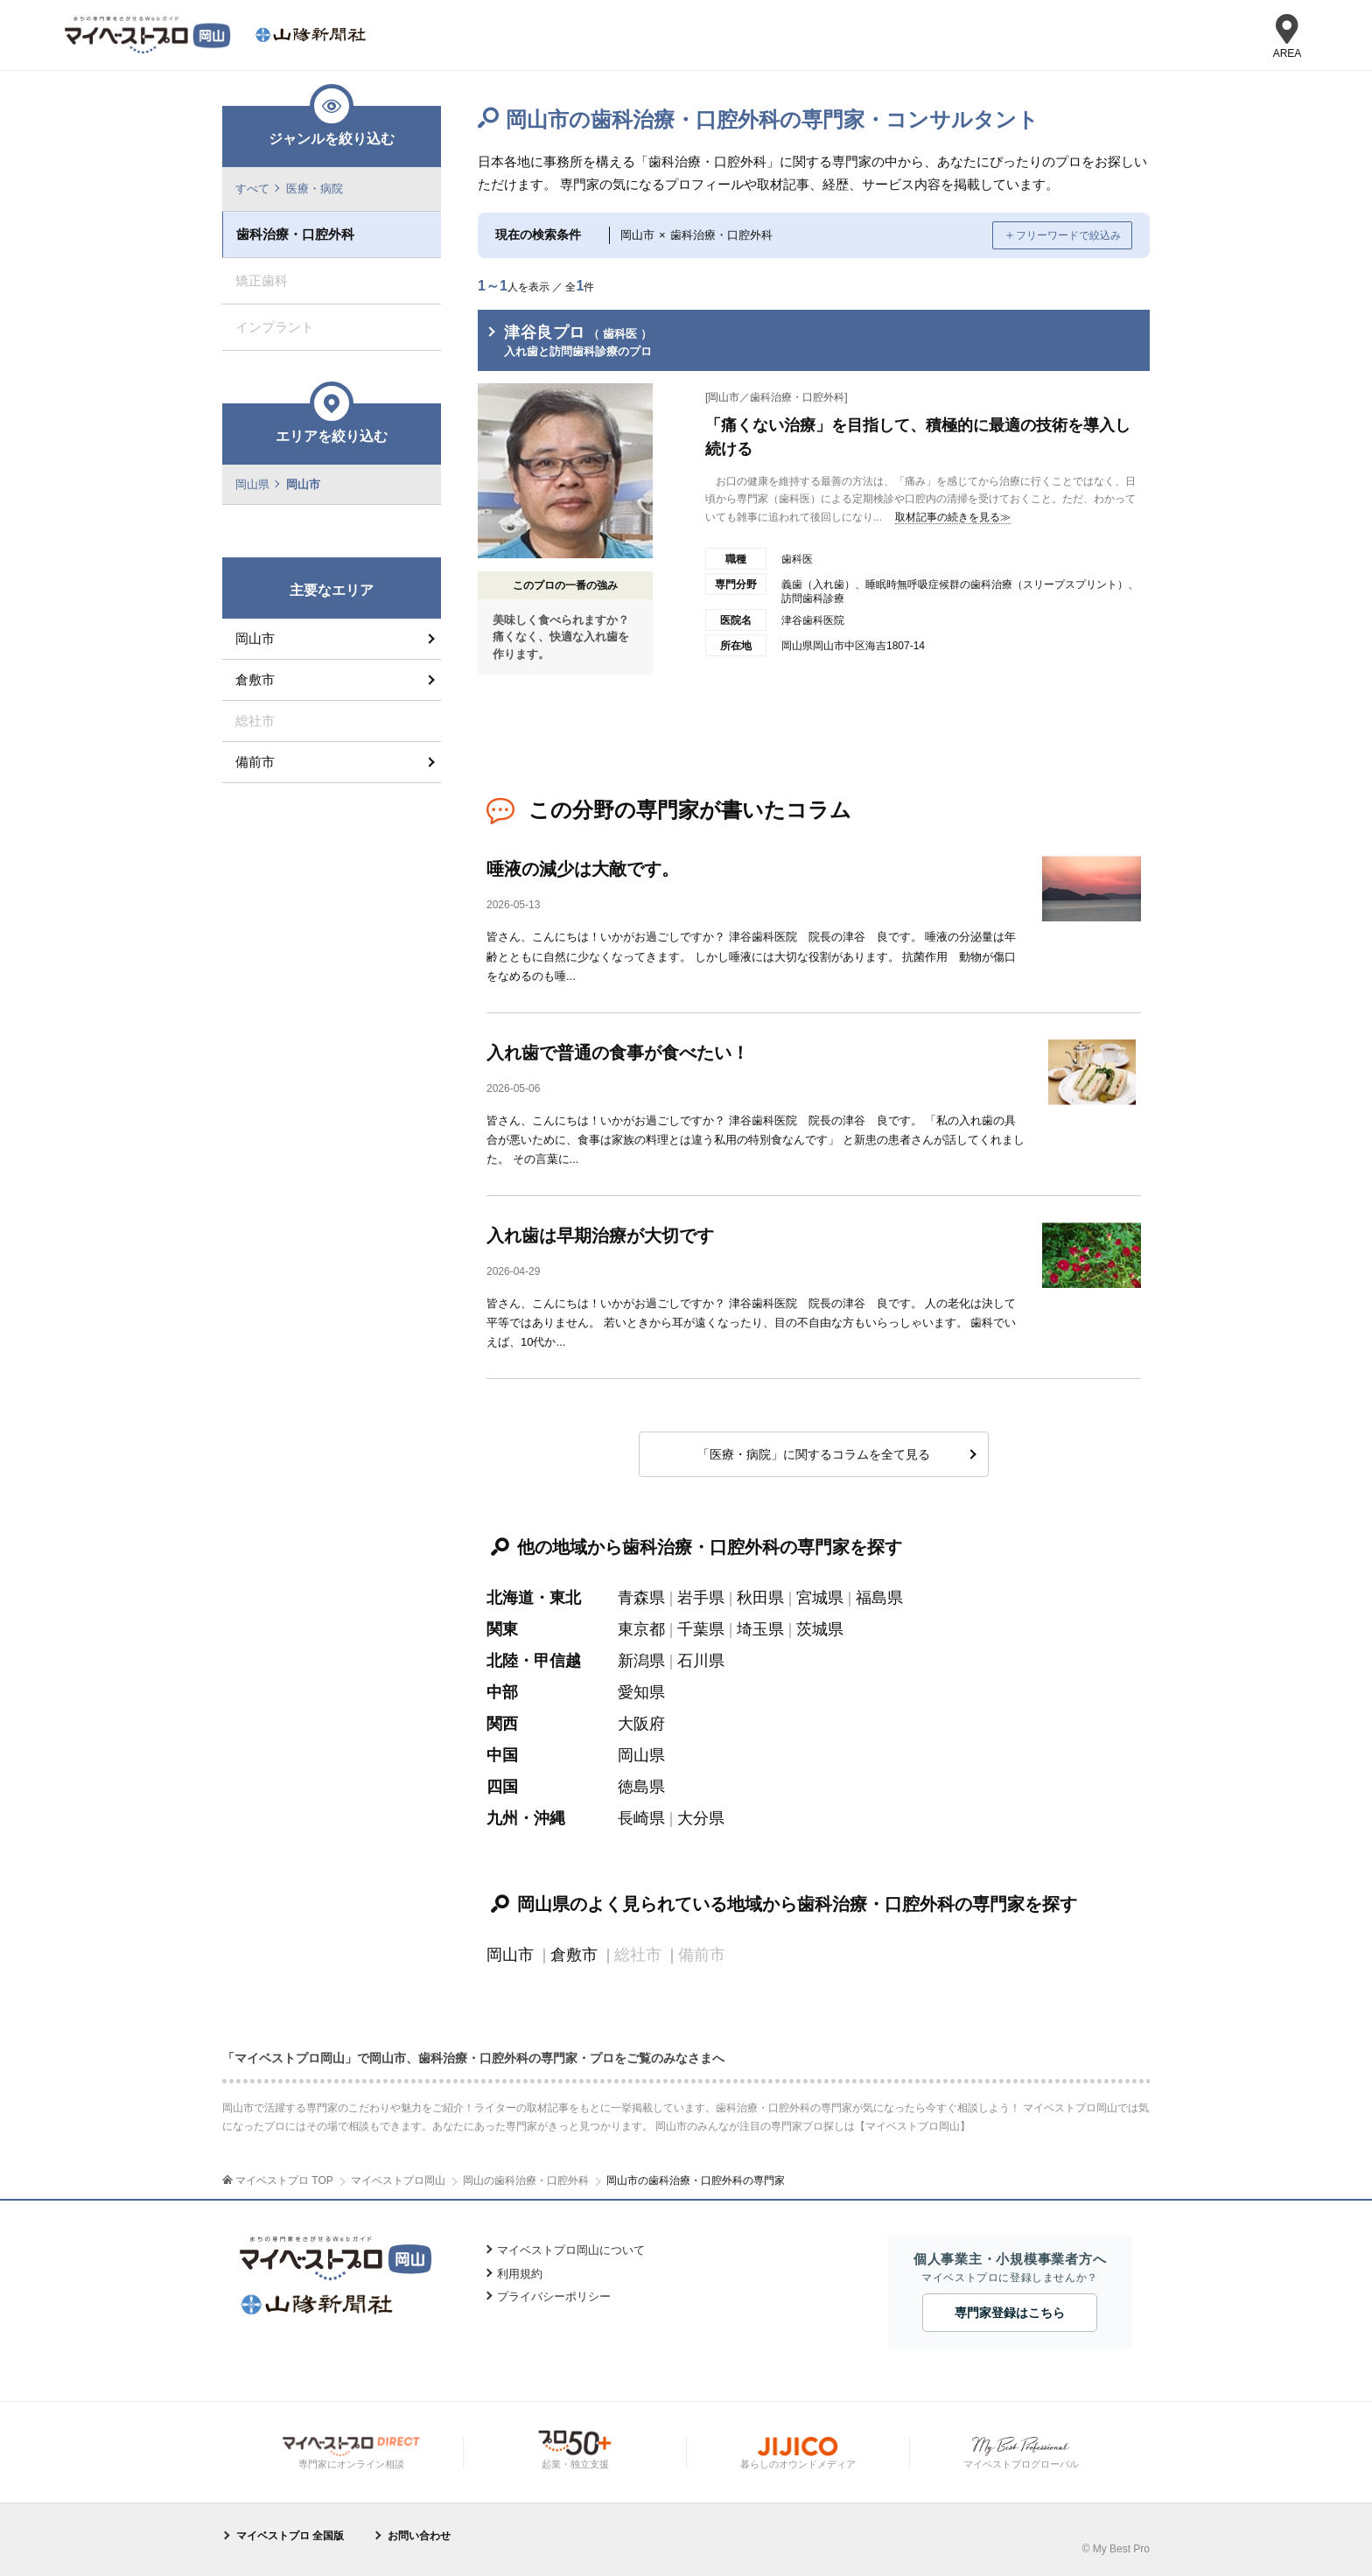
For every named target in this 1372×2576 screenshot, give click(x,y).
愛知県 (641, 1692)
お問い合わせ (419, 2536)
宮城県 (820, 1597)
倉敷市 (574, 1955)
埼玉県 (760, 1629)
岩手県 (700, 1597)
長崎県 (641, 1818)
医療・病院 (314, 188)
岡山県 (641, 1755)
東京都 (641, 1629)
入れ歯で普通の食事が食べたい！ (617, 1052)
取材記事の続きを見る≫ (953, 517)
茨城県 (820, 1629)
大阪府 (641, 1723)
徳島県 (641, 1787)
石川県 (700, 1661)
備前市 (255, 761)
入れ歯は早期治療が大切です (600, 1235)
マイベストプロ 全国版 (290, 2536)
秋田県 (760, 1597)
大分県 (700, 1818)
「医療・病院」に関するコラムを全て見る (813, 1454)
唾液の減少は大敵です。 (582, 868)
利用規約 (519, 2273)
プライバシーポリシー (554, 2296)
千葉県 (700, 1629)
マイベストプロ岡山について (571, 2250)
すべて (252, 188)
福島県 (879, 1597)
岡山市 (510, 1955)
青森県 (641, 1597)
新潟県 (641, 1661)
